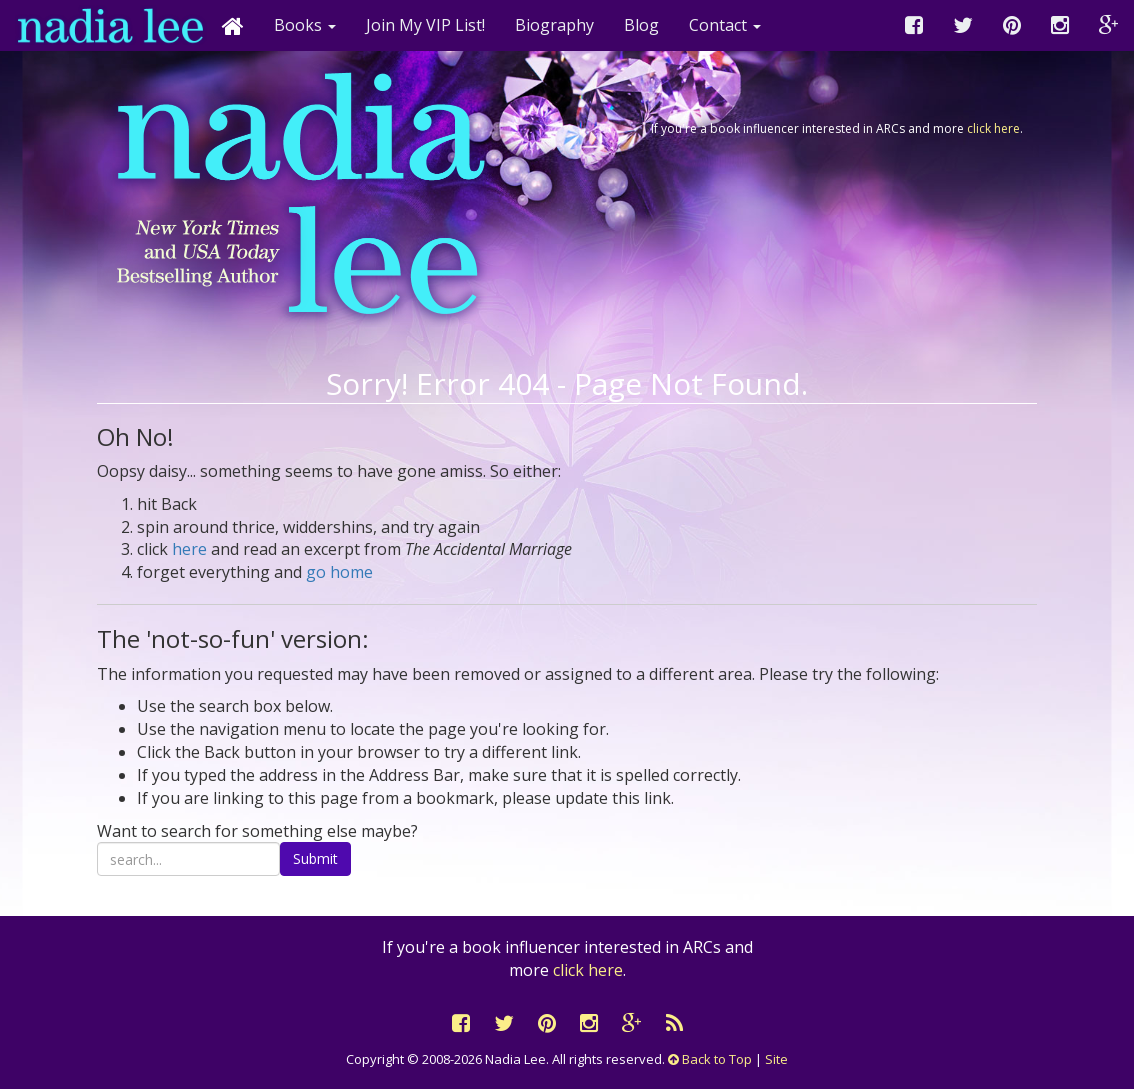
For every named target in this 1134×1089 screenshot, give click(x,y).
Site (776, 1059)
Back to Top (710, 1059)
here (189, 549)
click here (993, 128)
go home (339, 572)
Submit (315, 858)
